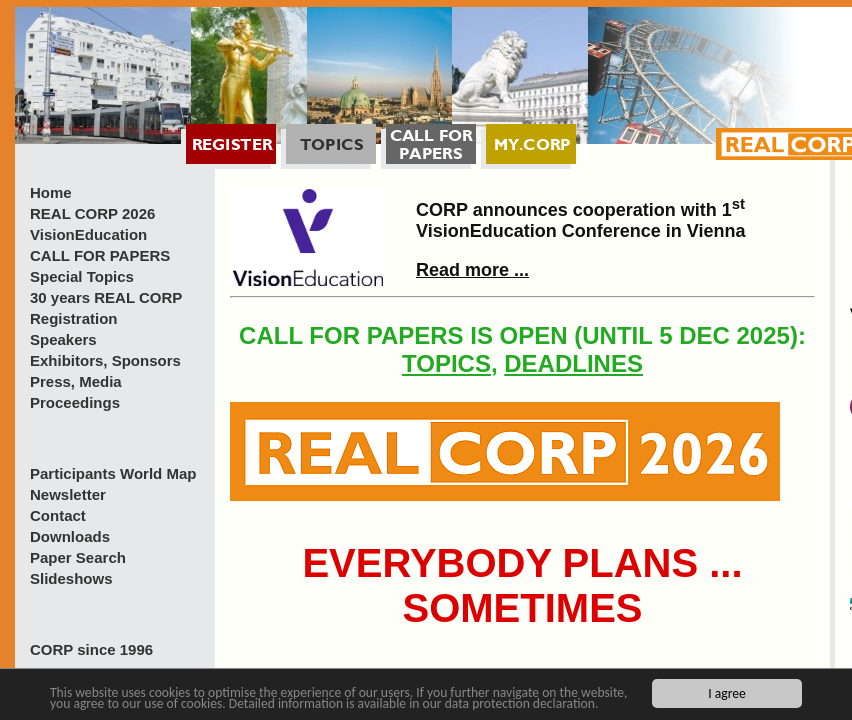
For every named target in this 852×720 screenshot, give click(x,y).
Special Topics (82, 276)
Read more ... (472, 270)
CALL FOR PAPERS (100, 255)
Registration (74, 318)
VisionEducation (88, 234)
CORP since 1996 (91, 649)
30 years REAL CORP (106, 297)
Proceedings (75, 402)
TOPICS (446, 363)
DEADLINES (573, 363)
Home (51, 192)
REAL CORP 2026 (92, 213)
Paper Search (78, 557)
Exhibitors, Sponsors (105, 360)
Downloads (70, 536)
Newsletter (68, 494)
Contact (58, 515)
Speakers (63, 339)
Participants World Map (113, 473)
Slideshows (71, 578)
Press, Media (76, 381)
